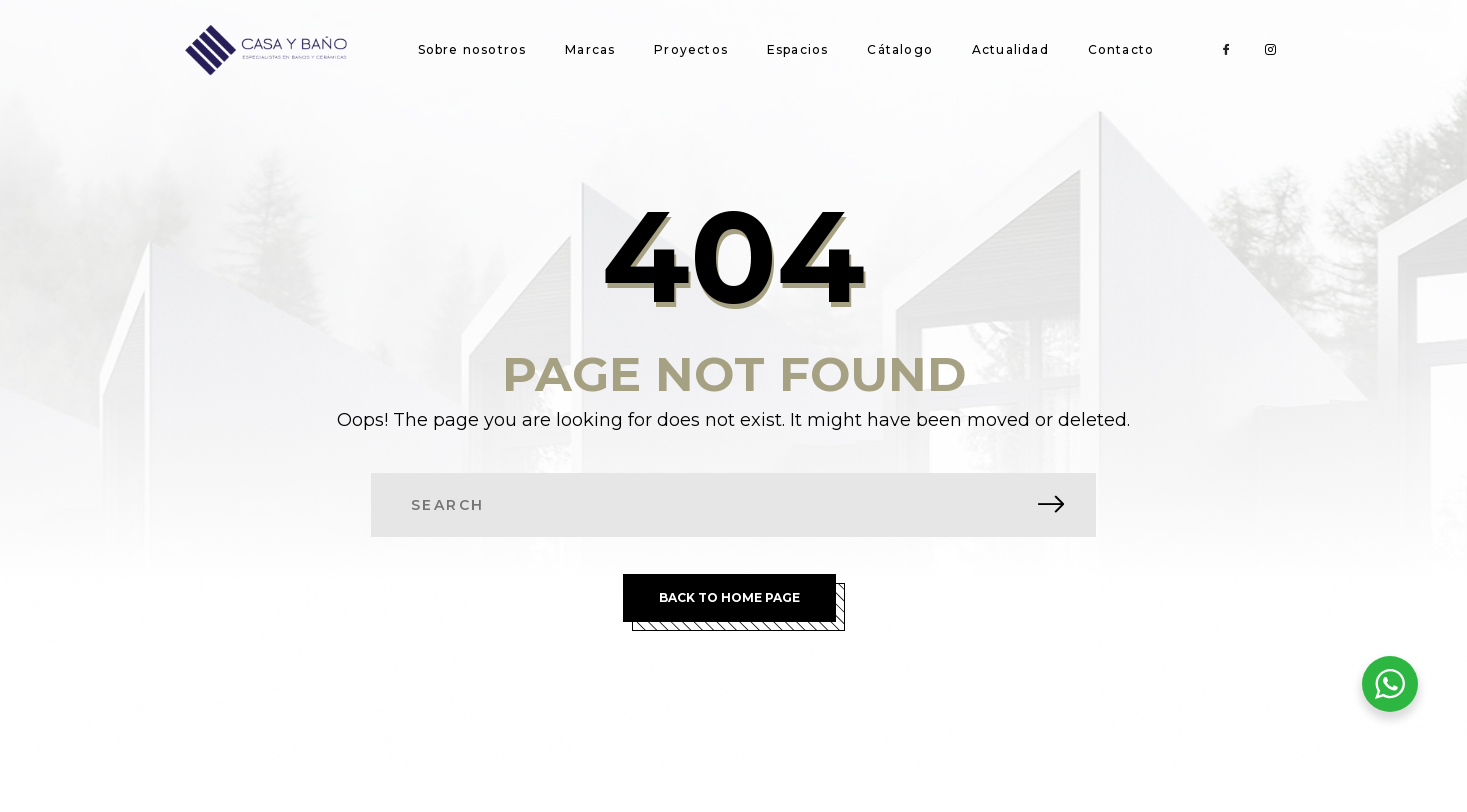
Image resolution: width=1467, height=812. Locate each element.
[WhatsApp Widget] (1390, 684)
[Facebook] (1226, 50)
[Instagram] (1270, 50)
